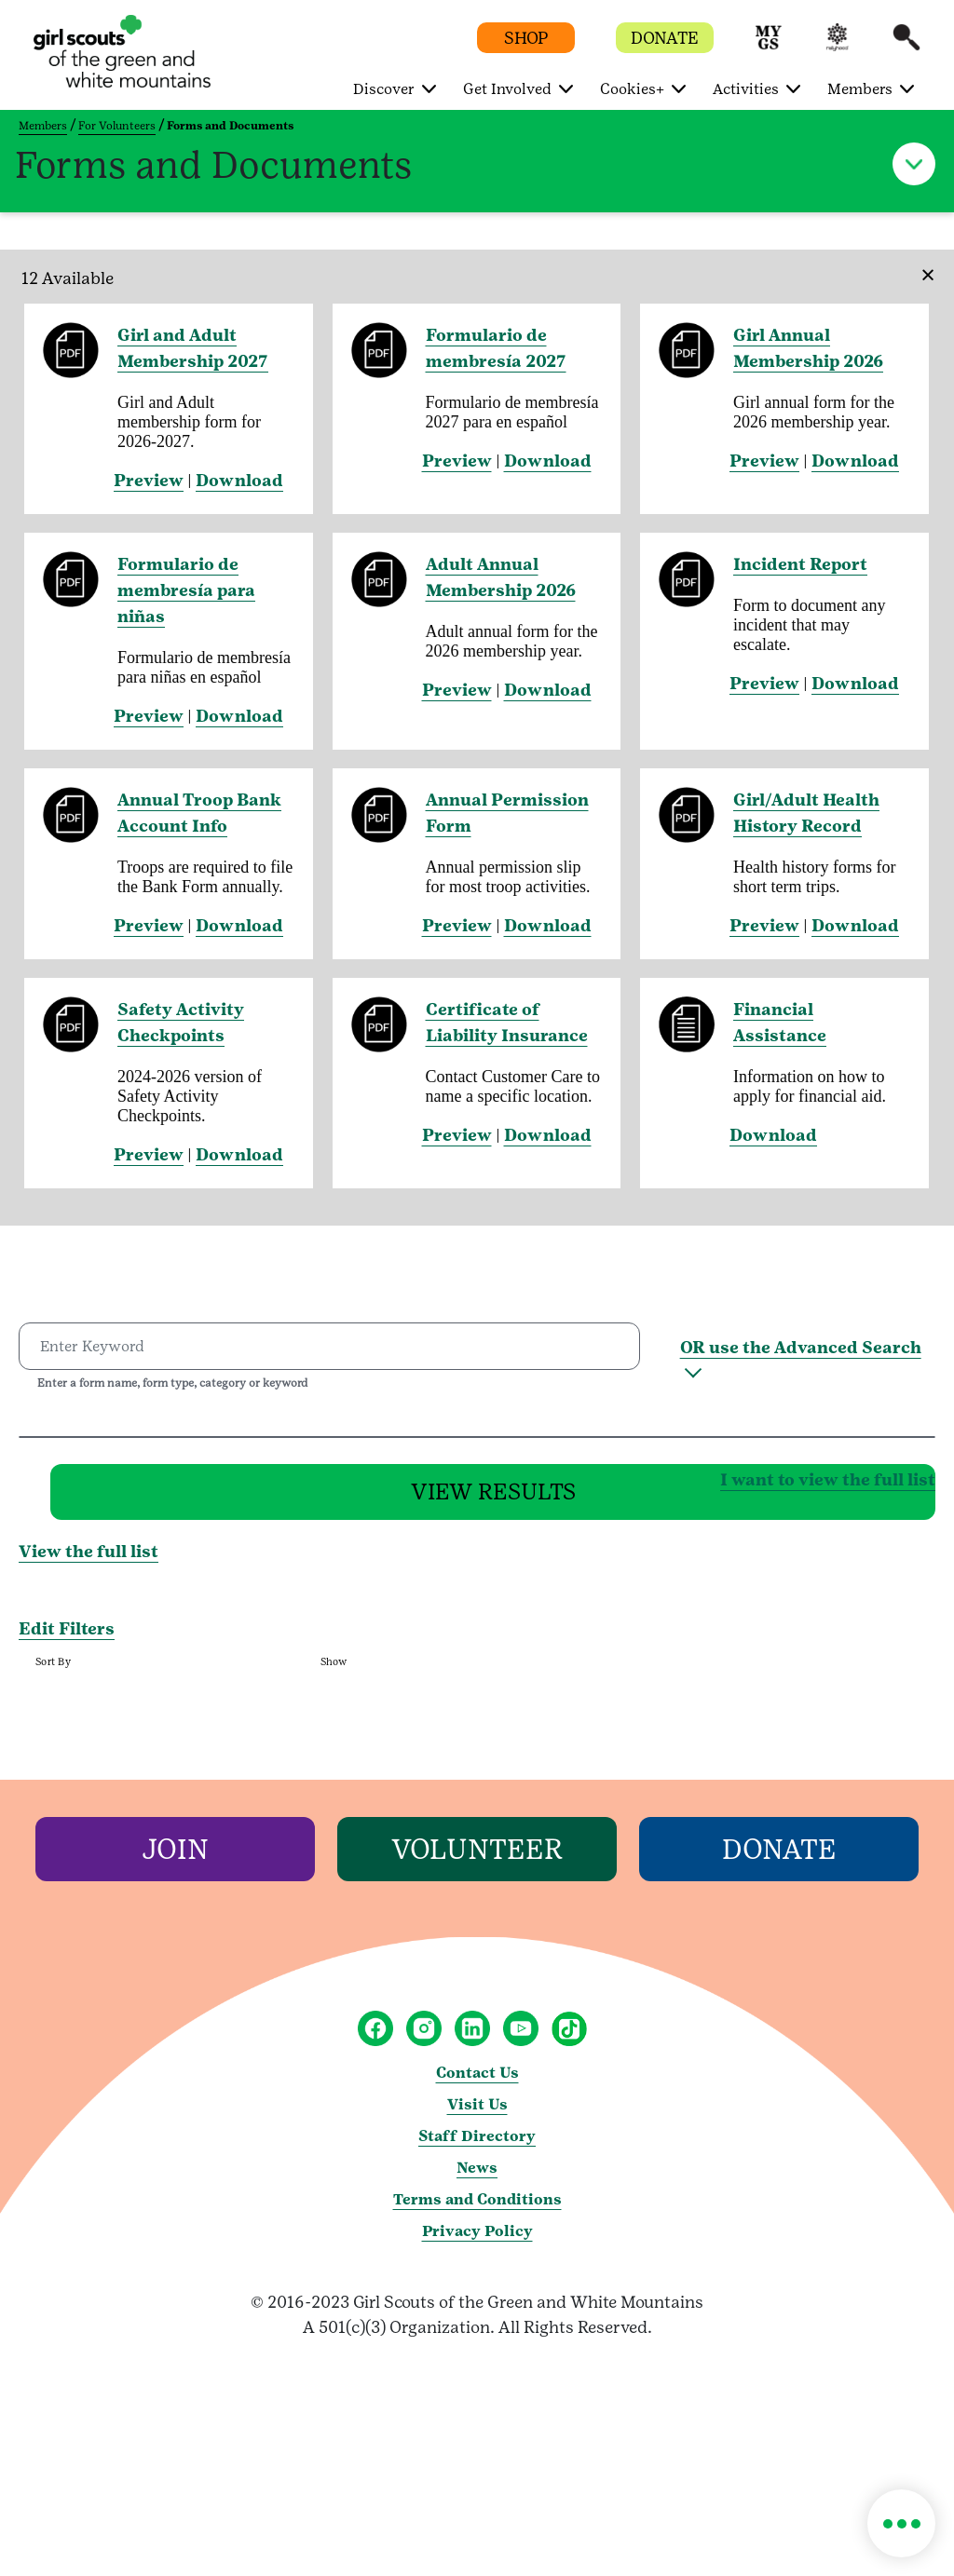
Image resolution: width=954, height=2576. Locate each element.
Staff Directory (477, 2146)
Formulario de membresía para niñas (186, 590)
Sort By (53, 1672)
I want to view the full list (531, 1483)
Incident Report (800, 564)
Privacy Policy (477, 2241)
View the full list (88, 1562)
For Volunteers (117, 125)
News (477, 2178)
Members (43, 125)
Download (239, 480)
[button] (769, 46)
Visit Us (477, 2114)
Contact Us (477, 2083)
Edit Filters (67, 1638)
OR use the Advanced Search (800, 1347)
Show (334, 1672)
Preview (149, 480)
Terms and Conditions (477, 2209)
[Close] (922, 262)
